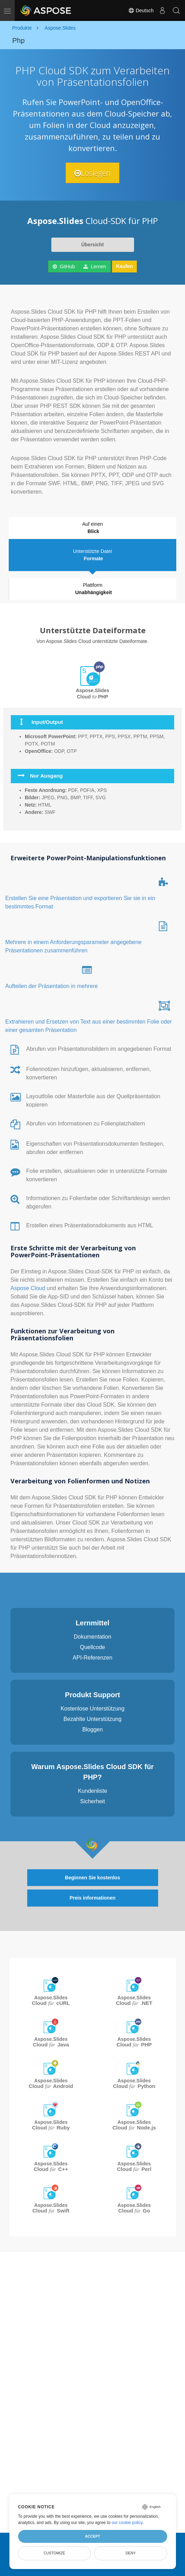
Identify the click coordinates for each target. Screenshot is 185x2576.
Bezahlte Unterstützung (92, 1719)
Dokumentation (92, 1637)
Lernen (94, 266)
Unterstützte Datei (93, 555)
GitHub (64, 266)
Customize (54, 2553)
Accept (92, 2536)
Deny (131, 2553)
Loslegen (92, 172)
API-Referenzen (92, 1658)
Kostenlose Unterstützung (92, 1709)
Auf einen (93, 528)
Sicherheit (92, 1801)
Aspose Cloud (28, 1288)
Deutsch (141, 10)
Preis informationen (92, 1898)
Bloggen (92, 1729)
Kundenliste (92, 1791)
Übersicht (92, 244)
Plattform (93, 589)
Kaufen (124, 266)
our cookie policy (127, 2522)
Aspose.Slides (51, 2000)
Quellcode (92, 1647)
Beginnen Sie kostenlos (92, 1877)
